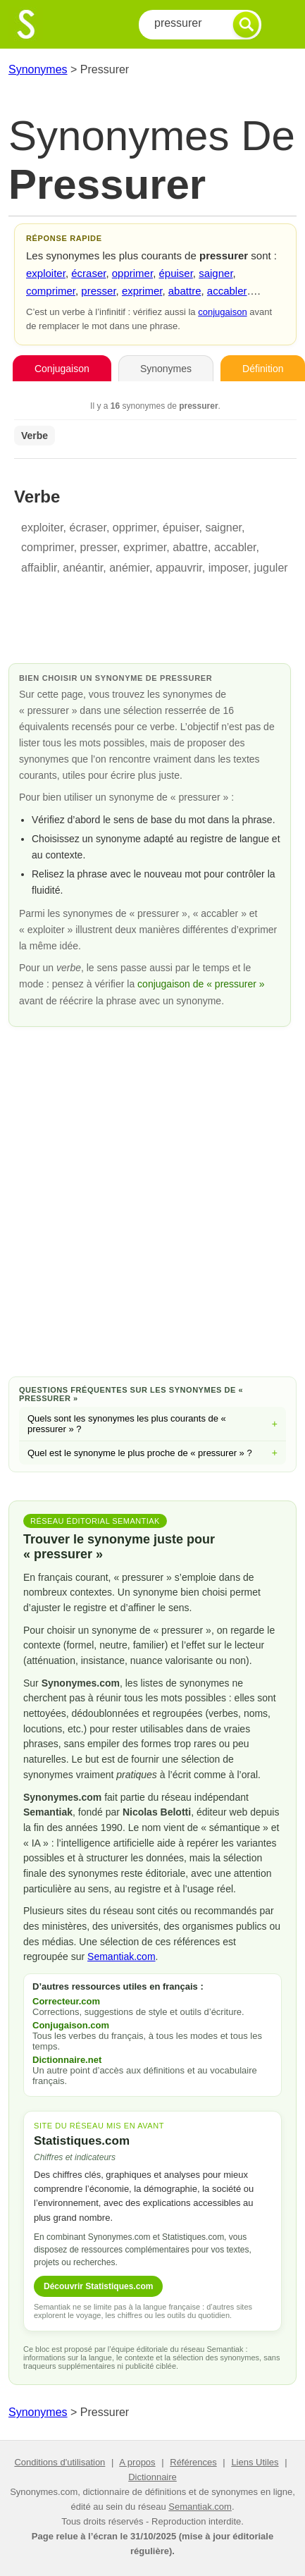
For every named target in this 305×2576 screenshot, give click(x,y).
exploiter (46, 273)
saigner (215, 273)
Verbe (34, 435)
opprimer (132, 273)
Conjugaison (62, 368)
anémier (129, 568)
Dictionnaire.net (66, 2059)
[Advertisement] (152, 1199)
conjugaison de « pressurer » (201, 984)
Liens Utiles (254, 2462)
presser (98, 291)
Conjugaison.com (70, 2025)
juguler (271, 568)
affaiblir (38, 568)
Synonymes (38, 69)
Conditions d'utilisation (59, 2462)
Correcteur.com (66, 2001)
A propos (137, 2462)
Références (193, 2462)
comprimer (50, 291)
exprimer (142, 291)
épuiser (175, 273)
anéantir (83, 568)
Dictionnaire (152, 2477)
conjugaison (222, 312)
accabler (227, 291)
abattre (184, 291)
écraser (88, 273)
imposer (228, 568)
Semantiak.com (121, 1956)
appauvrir (179, 568)
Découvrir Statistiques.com (98, 2286)
